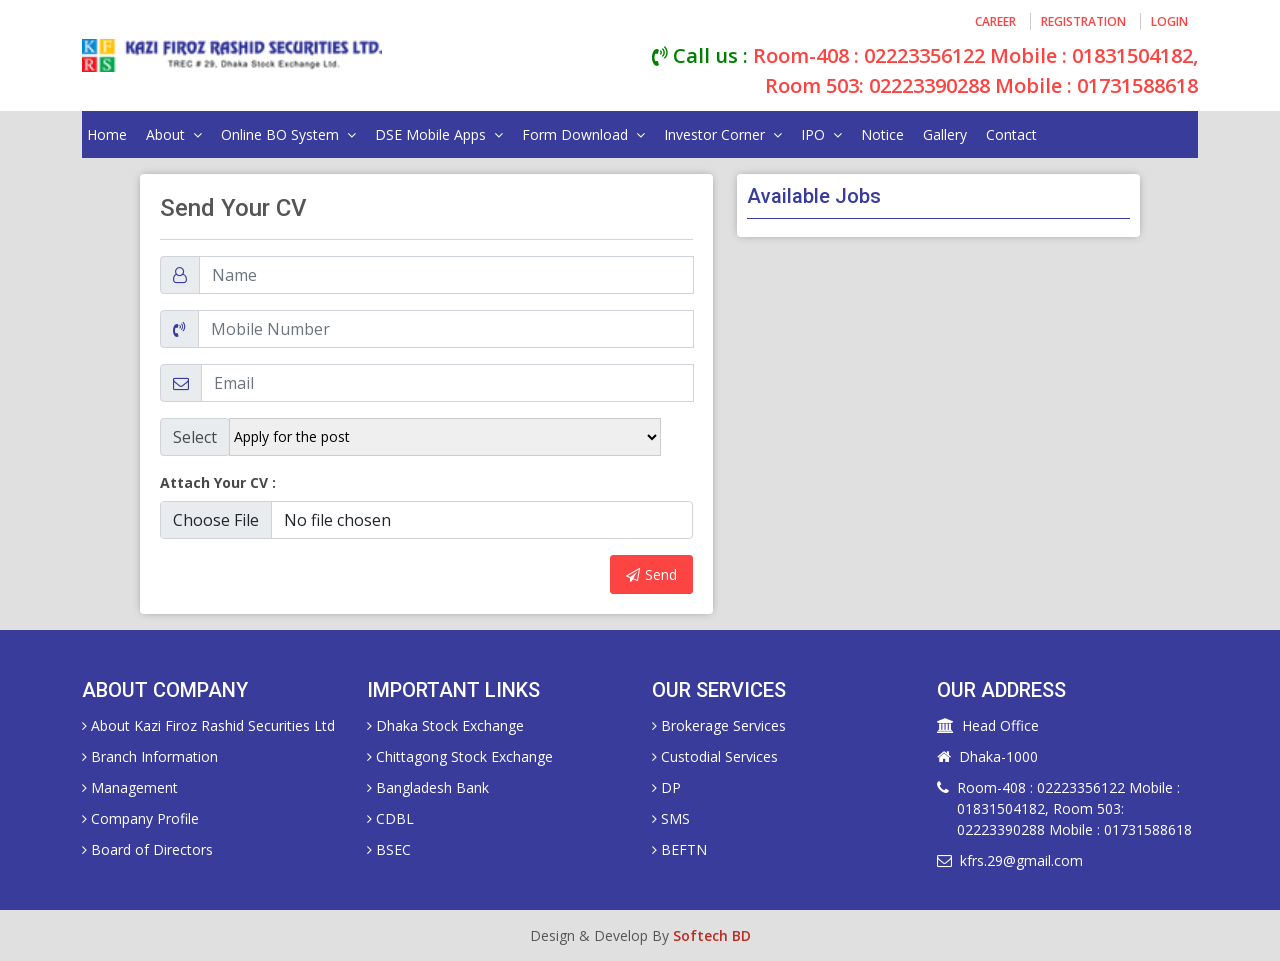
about (174, 134)
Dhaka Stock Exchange (445, 725)
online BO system (288, 134)
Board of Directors (147, 849)
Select (195, 437)
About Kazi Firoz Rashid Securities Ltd (208, 725)
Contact (1011, 134)
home (107, 134)
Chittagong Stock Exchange (460, 756)
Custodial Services (715, 756)
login (1169, 21)
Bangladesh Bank (428, 787)
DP (666, 787)
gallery (945, 134)
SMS (671, 818)
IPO (821, 134)
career (995, 21)
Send (651, 574)
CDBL (390, 818)
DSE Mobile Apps (439, 134)
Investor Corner (723, 134)
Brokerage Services (719, 725)
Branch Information (150, 756)
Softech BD (712, 935)
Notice (882, 134)
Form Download (583, 134)
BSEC (389, 849)
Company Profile (140, 818)
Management (130, 787)
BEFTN (679, 849)
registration (1083, 21)
